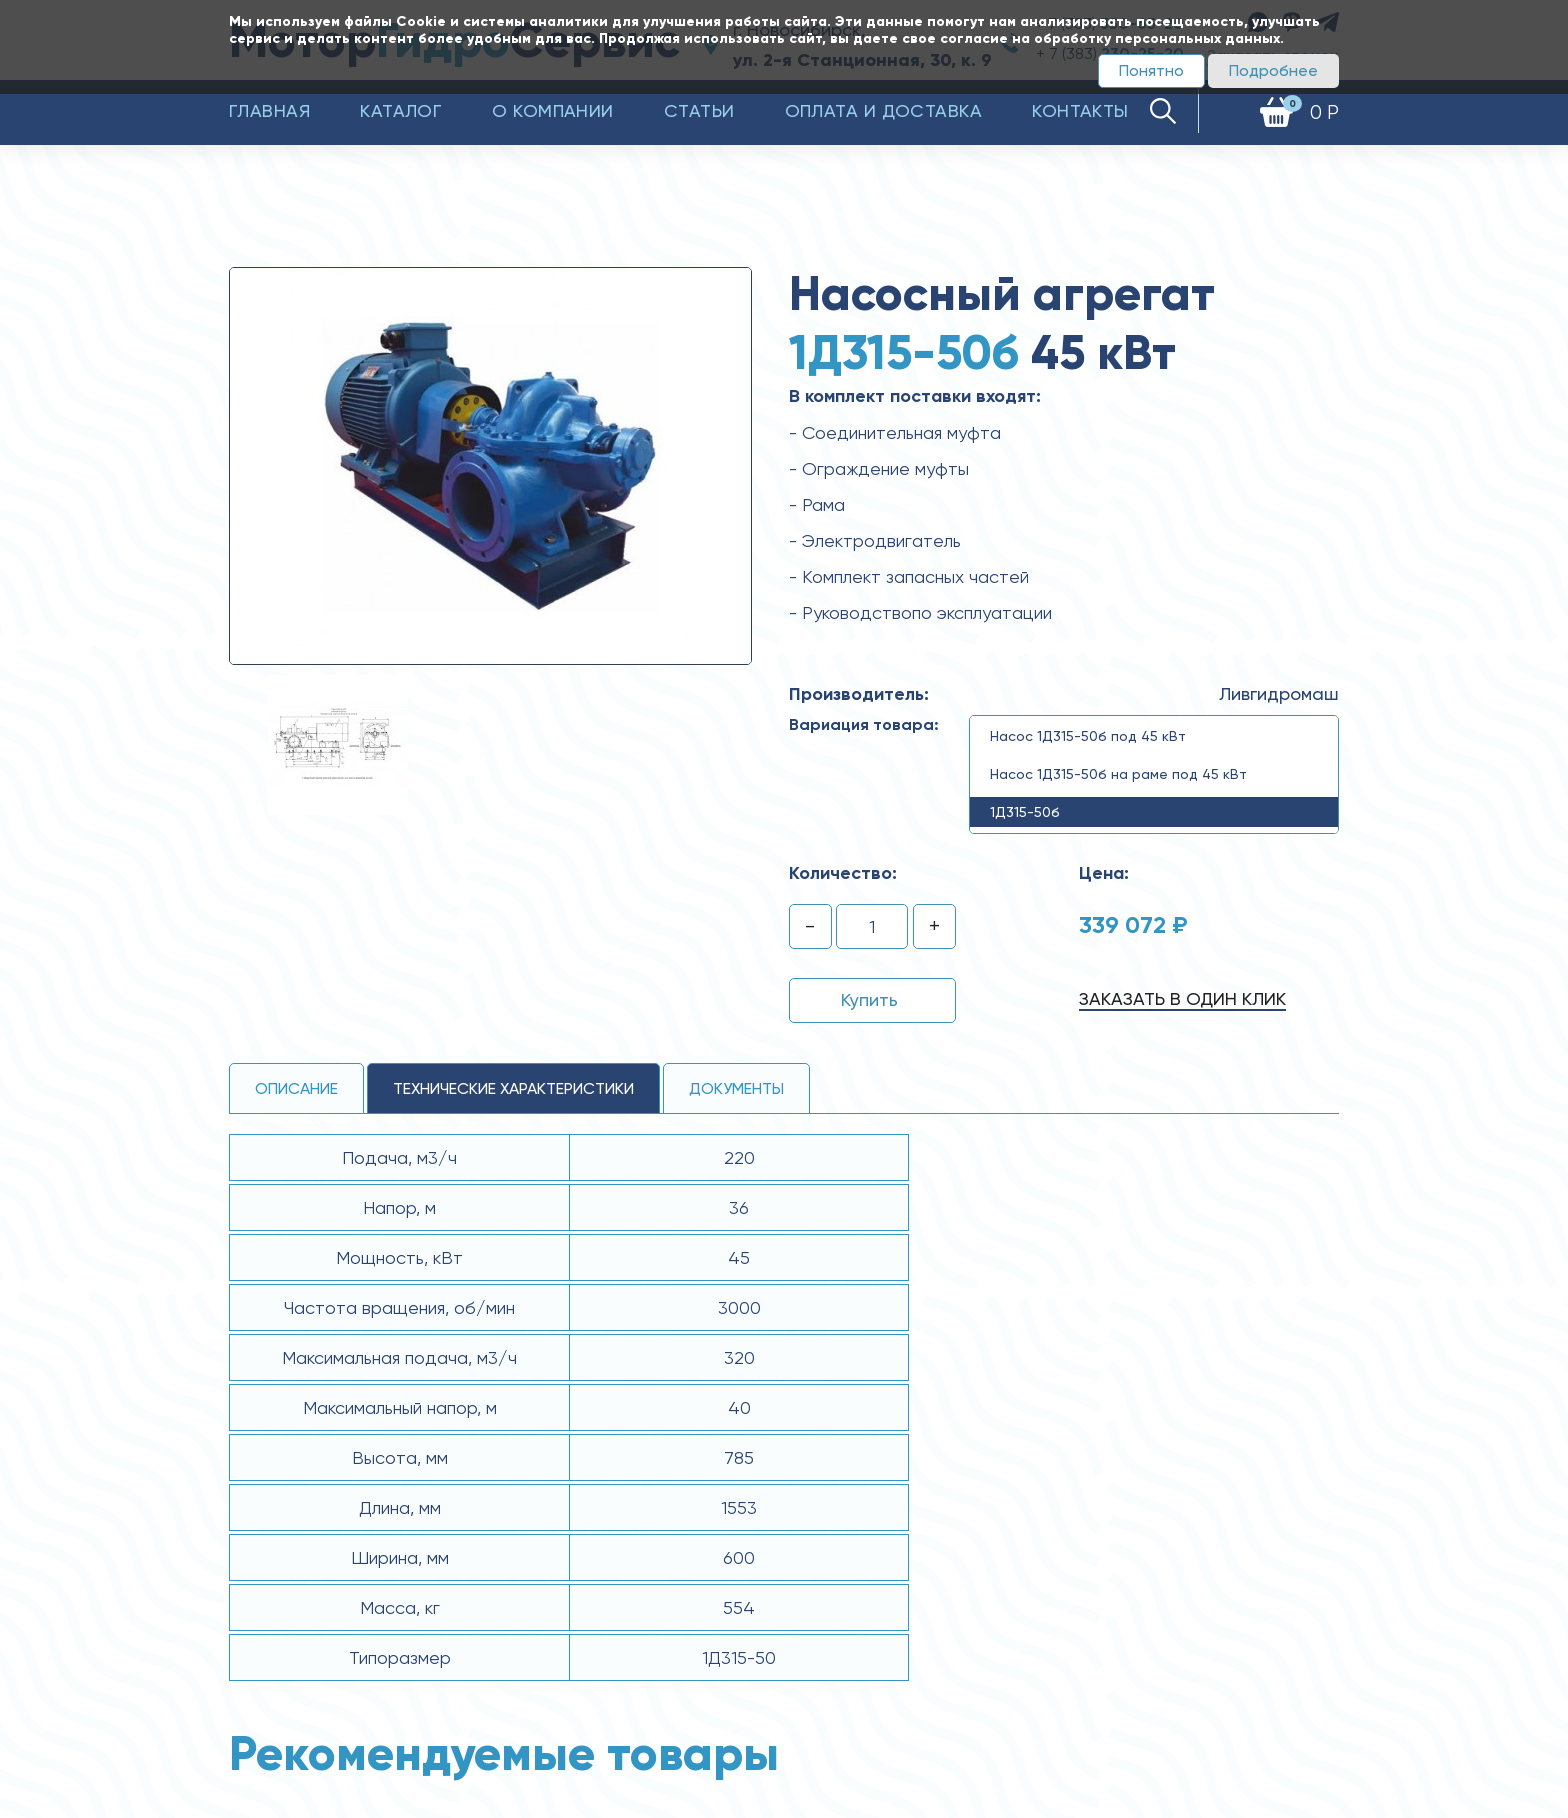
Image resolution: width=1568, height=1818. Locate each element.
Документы (736, 1088)
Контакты (1080, 110)
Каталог (401, 110)
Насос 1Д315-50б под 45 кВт (1088, 736)
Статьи (699, 110)
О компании (553, 110)
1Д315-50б (1025, 812)
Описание (296, 1088)
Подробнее (1273, 70)
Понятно (1151, 70)
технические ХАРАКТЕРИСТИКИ (513, 1088)
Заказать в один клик (1182, 998)
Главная (269, 110)
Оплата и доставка (884, 110)
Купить (869, 999)
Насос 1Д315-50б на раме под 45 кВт (1118, 774)
